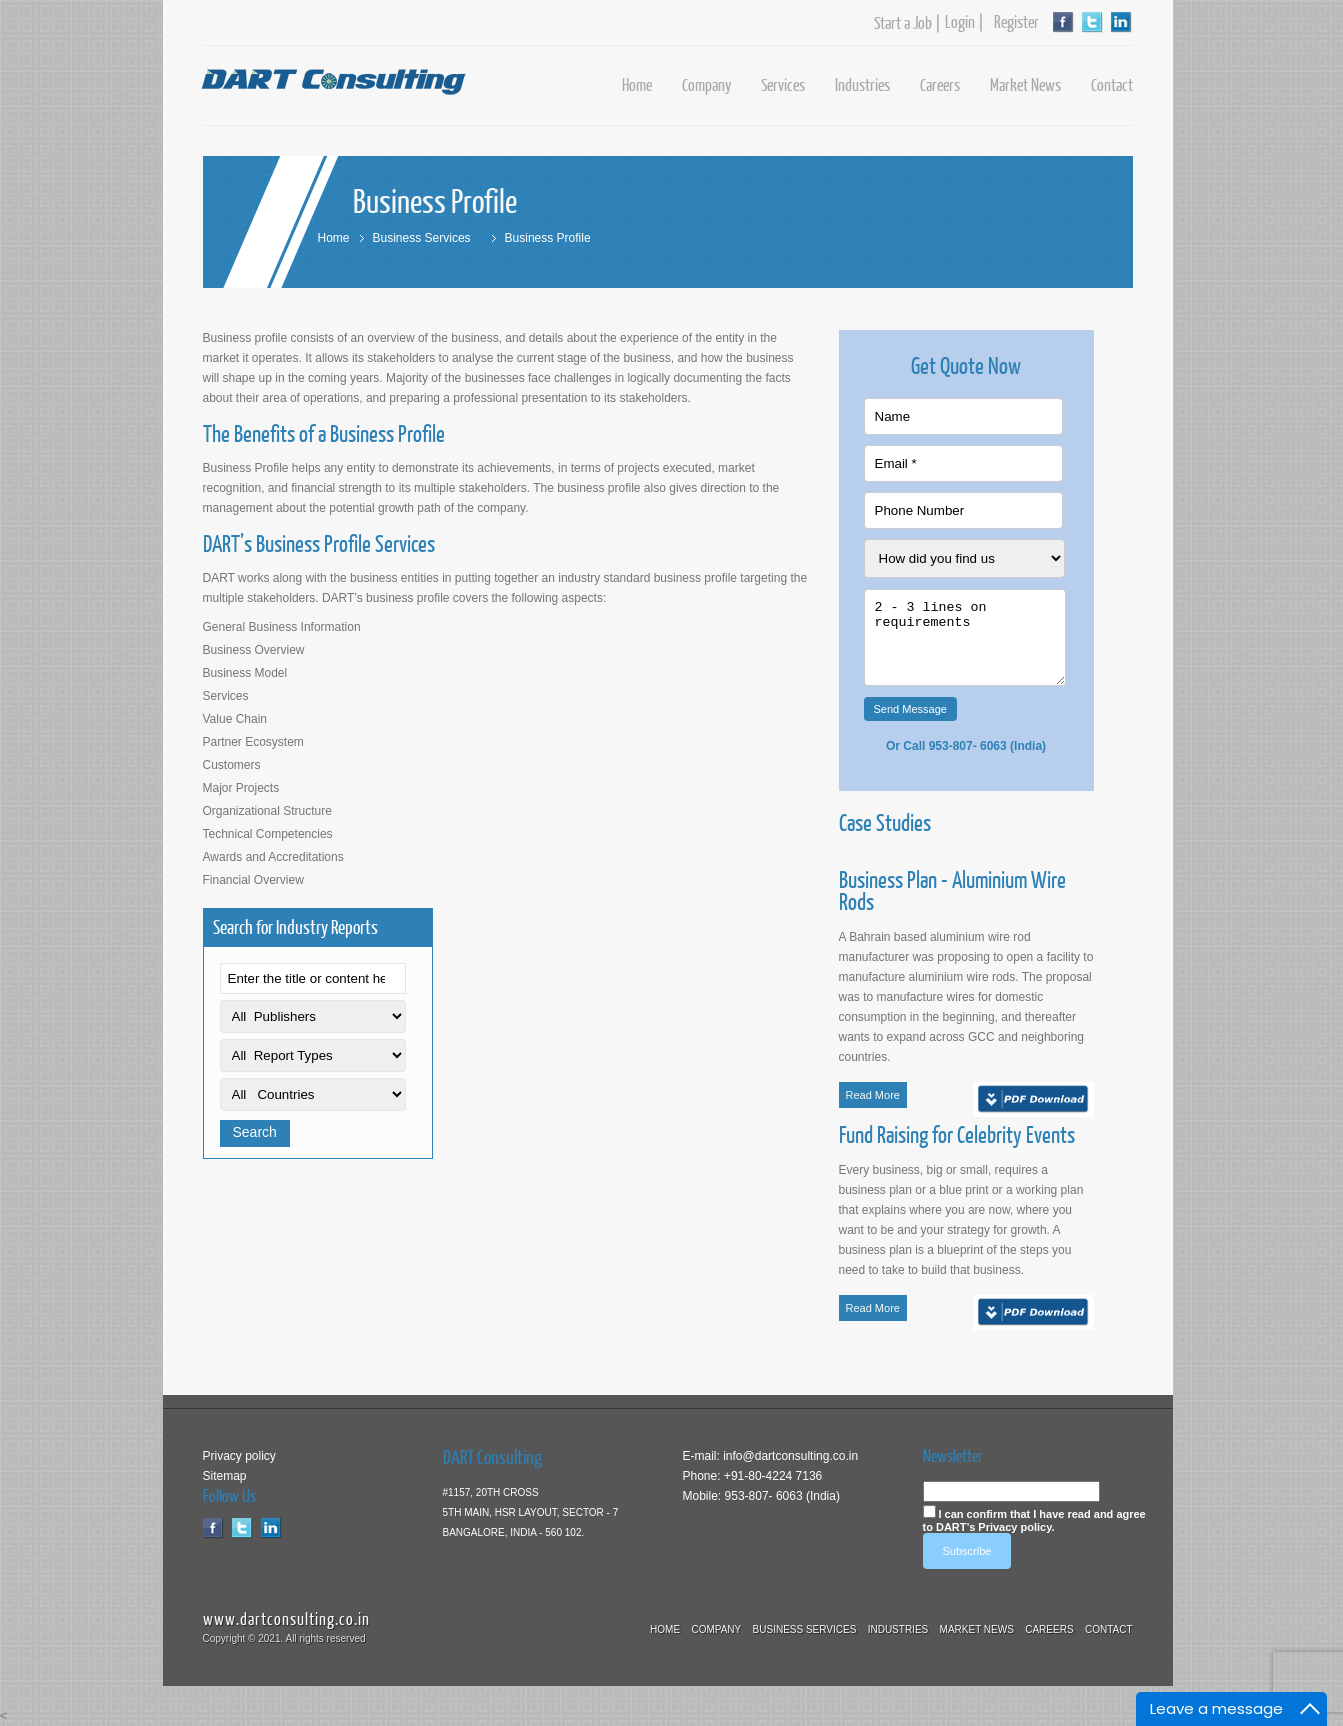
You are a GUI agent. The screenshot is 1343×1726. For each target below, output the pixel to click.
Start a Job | (907, 23)
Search (255, 1132)
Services (783, 84)
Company (706, 84)
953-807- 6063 (968, 746)
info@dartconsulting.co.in (789, 1456)
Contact (1112, 84)
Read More (873, 1095)
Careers (940, 84)
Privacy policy (239, 1456)
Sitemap (225, 1476)
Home (637, 84)
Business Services (422, 238)
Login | (964, 22)
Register (1012, 22)
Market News (1025, 84)
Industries (862, 84)
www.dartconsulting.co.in (286, 1618)
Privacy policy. (1016, 1527)
